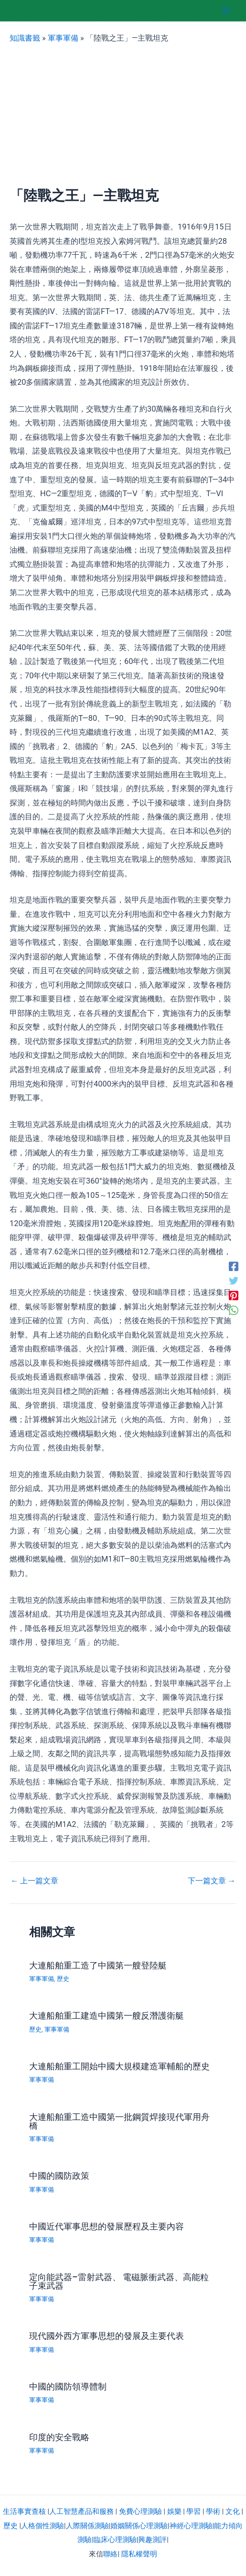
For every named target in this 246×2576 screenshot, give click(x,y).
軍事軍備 (63, 38)
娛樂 (174, 2511)
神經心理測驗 (191, 2526)
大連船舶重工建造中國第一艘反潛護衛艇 (106, 2016)
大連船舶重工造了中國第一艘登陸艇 (98, 1965)
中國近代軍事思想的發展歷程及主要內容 (106, 2226)
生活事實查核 (24, 2511)
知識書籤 (25, 38)
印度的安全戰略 (59, 2437)
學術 (213, 2511)
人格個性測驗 (42, 2526)
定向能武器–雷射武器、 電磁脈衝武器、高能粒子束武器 (119, 2281)
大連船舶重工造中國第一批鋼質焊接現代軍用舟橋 (119, 2121)
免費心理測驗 (140, 2511)
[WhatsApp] (233, 1310)
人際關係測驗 (87, 2526)
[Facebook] (233, 1266)
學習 (193, 2511)
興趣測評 (152, 2539)
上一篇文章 (34, 1881)
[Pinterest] (233, 1296)
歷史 (63, 1978)
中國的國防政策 (59, 2176)
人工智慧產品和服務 (81, 2511)
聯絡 (110, 2554)
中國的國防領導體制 (68, 2386)
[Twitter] (233, 1281)
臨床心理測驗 (115, 2539)
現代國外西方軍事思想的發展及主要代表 (106, 2336)
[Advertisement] (123, 116)
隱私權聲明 (139, 2554)
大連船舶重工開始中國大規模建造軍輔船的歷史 (119, 2066)
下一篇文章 (211, 1881)
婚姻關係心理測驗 (139, 2526)
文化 (232, 2511)
